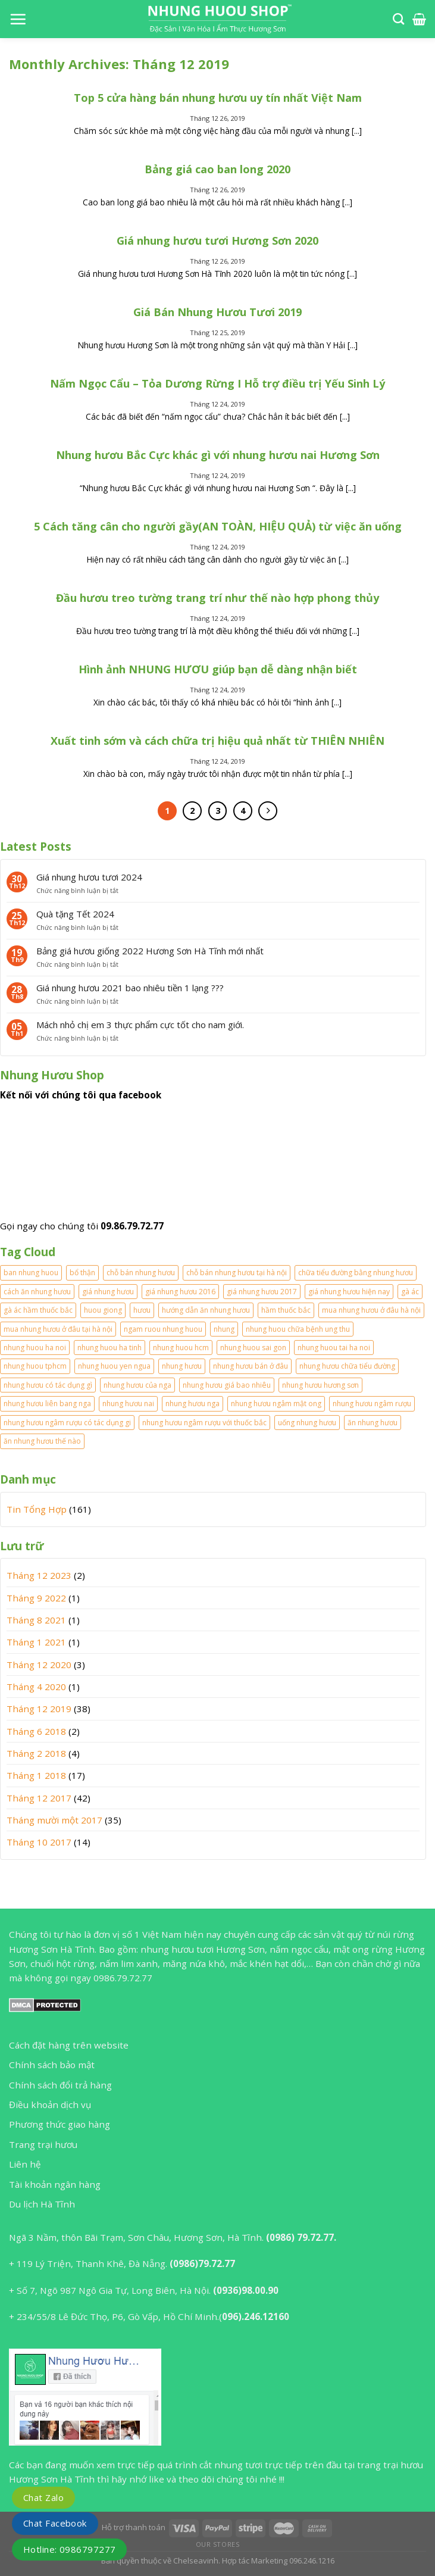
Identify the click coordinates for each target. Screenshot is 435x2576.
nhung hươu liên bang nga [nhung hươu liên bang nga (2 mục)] (47, 1403)
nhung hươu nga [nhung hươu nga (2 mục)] (192, 1403)
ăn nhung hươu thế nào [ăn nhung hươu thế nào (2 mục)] (42, 1441)
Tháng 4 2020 (36, 1687)
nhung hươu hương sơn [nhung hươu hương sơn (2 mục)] (320, 1385)
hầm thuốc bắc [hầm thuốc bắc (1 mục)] (286, 1310)
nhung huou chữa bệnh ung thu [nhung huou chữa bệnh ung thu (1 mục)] (298, 1329)
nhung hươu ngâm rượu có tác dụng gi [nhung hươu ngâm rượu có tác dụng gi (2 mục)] (67, 1422)
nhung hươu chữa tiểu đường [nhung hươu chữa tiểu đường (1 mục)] (347, 1366)
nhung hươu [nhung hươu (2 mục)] (182, 1366)
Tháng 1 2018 (36, 1775)
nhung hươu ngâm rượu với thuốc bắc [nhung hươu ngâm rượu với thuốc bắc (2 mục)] (204, 1422)
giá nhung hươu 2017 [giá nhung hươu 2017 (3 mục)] (262, 1292)
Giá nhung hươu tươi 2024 (89, 877)
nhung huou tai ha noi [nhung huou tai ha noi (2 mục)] (334, 1347)
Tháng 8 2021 (36, 1620)
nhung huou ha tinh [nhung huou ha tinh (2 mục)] (109, 1347)
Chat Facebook (55, 2523)
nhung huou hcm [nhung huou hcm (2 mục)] (181, 1347)
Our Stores (218, 2544)
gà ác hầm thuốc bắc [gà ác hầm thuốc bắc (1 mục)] (38, 1310)
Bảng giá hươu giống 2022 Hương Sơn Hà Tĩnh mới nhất (150, 950)
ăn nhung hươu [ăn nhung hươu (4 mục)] (373, 1422)
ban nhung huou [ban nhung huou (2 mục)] (31, 1272)
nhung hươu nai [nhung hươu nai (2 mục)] (128, 1403)
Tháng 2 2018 (36, 1753)
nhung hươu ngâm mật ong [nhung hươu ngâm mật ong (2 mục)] (276, 1403)
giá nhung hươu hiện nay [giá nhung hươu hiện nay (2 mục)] (349, 1292)
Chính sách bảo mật (52, 2065)
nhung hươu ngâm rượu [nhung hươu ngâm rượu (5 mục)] (372, 1403)
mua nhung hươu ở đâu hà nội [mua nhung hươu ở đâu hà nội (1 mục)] (371, 1310)
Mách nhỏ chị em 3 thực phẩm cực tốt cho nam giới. (140, 1024)
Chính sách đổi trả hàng (60, 2085)
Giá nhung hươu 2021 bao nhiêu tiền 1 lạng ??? (130, 987)
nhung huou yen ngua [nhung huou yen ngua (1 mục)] (114, 1366)
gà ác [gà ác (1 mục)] (410, 1292)
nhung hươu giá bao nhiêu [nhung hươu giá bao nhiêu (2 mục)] (227, 1385)
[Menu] (18, 19)
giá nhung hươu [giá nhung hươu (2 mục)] (108, 1292)
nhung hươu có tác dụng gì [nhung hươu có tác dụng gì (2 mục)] (48, 1385)
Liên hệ (25, 2164)
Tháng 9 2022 (36, 1598)
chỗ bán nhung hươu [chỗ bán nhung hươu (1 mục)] (141, 1272)
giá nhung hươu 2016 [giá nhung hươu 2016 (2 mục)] (180, 1292)
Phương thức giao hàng (59, 2124)
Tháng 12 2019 (39, 1709)
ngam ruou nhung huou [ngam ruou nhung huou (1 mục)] (163, 1329)
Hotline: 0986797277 (69, 2549)
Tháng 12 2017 (39, 1798)
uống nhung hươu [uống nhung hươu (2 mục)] (307, 1422)
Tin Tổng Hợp (37, 1509)
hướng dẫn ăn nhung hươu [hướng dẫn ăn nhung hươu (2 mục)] (206, 1310)
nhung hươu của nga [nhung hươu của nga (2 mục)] (137, 1385)
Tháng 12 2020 (39, 1665)
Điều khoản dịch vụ (50, 2104)
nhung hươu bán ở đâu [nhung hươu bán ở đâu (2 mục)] (250, 1366)
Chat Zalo (43, 2497)
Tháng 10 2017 (39, 1842)
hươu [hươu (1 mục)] (142, 1310)
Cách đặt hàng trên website (69, 2045)
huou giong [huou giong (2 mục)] (103, 1310)
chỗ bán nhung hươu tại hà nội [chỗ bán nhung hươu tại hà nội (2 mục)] (236, 1272)
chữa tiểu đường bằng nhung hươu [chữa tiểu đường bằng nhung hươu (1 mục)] (355, 1272)
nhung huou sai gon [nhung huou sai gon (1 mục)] (253, 1347)
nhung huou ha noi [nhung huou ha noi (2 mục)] (35, 1347)
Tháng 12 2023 (39, 1575)
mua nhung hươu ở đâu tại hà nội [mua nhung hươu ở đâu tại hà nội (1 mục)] (58, 1329)
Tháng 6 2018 (36, 1731)
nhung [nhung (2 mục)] (224, 1329)
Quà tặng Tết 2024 (75, 913)
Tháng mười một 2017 (54, 1820)
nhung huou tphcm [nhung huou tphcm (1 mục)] (35, 1366)
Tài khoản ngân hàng (55, 2184)
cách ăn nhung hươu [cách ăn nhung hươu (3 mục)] (37, 1292)
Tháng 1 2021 (36, 1642)
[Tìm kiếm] (398, 19)
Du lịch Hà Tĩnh (42, 2204)
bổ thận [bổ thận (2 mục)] (82, 1272)
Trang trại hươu (43, 2144)
